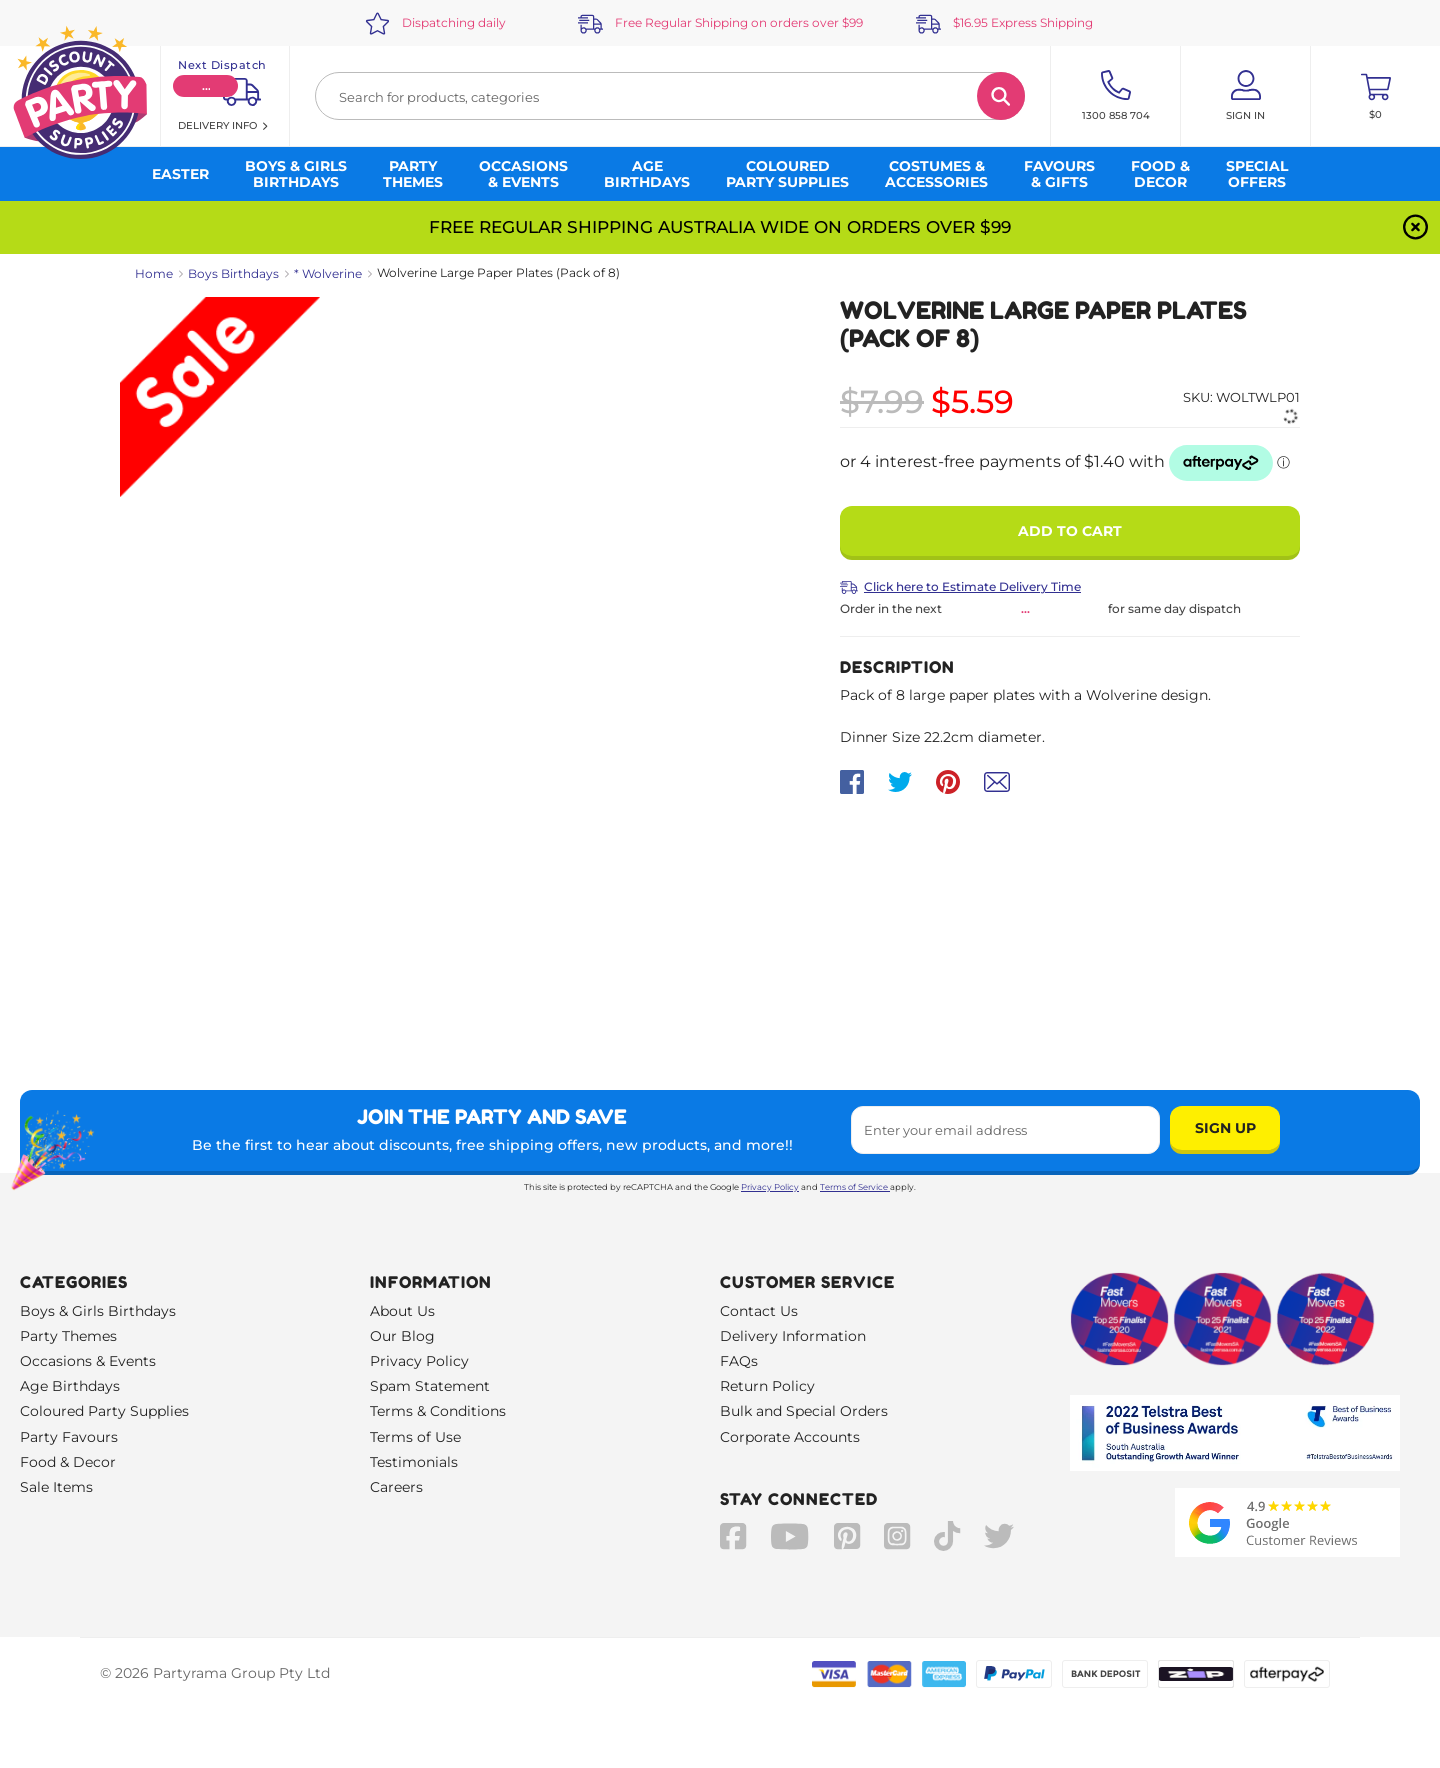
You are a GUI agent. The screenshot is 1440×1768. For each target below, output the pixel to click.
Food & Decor (68, 1462)
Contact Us (759, 1311)
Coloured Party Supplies (104, 1411)
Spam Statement (430, 1386)
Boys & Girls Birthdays (98, 1311)
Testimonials (414, 1462)
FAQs (739, 1361)
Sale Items (56, 1487)
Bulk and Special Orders (804, 1411)
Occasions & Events (88, 1361)
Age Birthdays (70, 1386)
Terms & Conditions (438, 1411)
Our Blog (402, 1336)
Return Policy (767, 1386)
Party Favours (69, 1437)
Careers (396, 1487)
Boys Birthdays (233, 273)
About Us (402, 1311)
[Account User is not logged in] (1245, 96)
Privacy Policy (770, 1187)
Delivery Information (793, 1336)
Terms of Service (855, 1187)
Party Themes (68, 1336)
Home (154, 273)
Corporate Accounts (790, 1437)
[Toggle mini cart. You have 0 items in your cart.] (1375, 96)
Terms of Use (415, 1437)
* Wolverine (328, 273)
